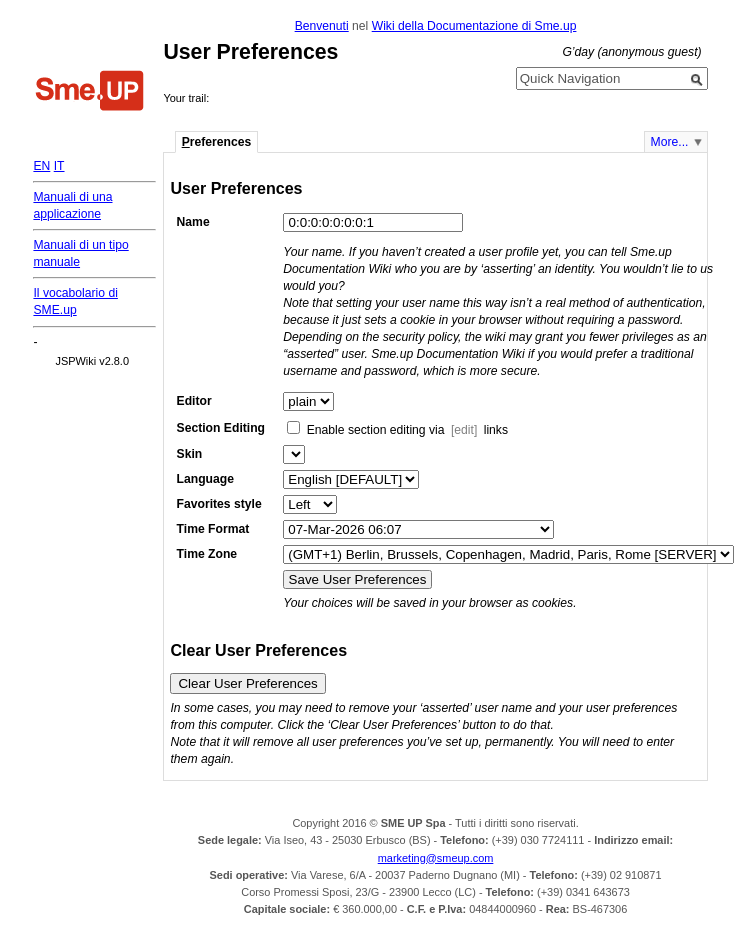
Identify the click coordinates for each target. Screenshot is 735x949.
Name (193, 222)
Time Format (213, 529)
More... (670, 142)
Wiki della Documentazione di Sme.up (474, 26)
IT (59, 166)
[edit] (464, 430)
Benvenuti (322, 26)
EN (41, 166)
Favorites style (219, 504)
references (217, 142)
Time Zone (207, 554)
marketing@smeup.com (436, 858)
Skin (190, 454)
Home (90, 93)
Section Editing (221, 428)
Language (205, 479)
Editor (194, 401)
